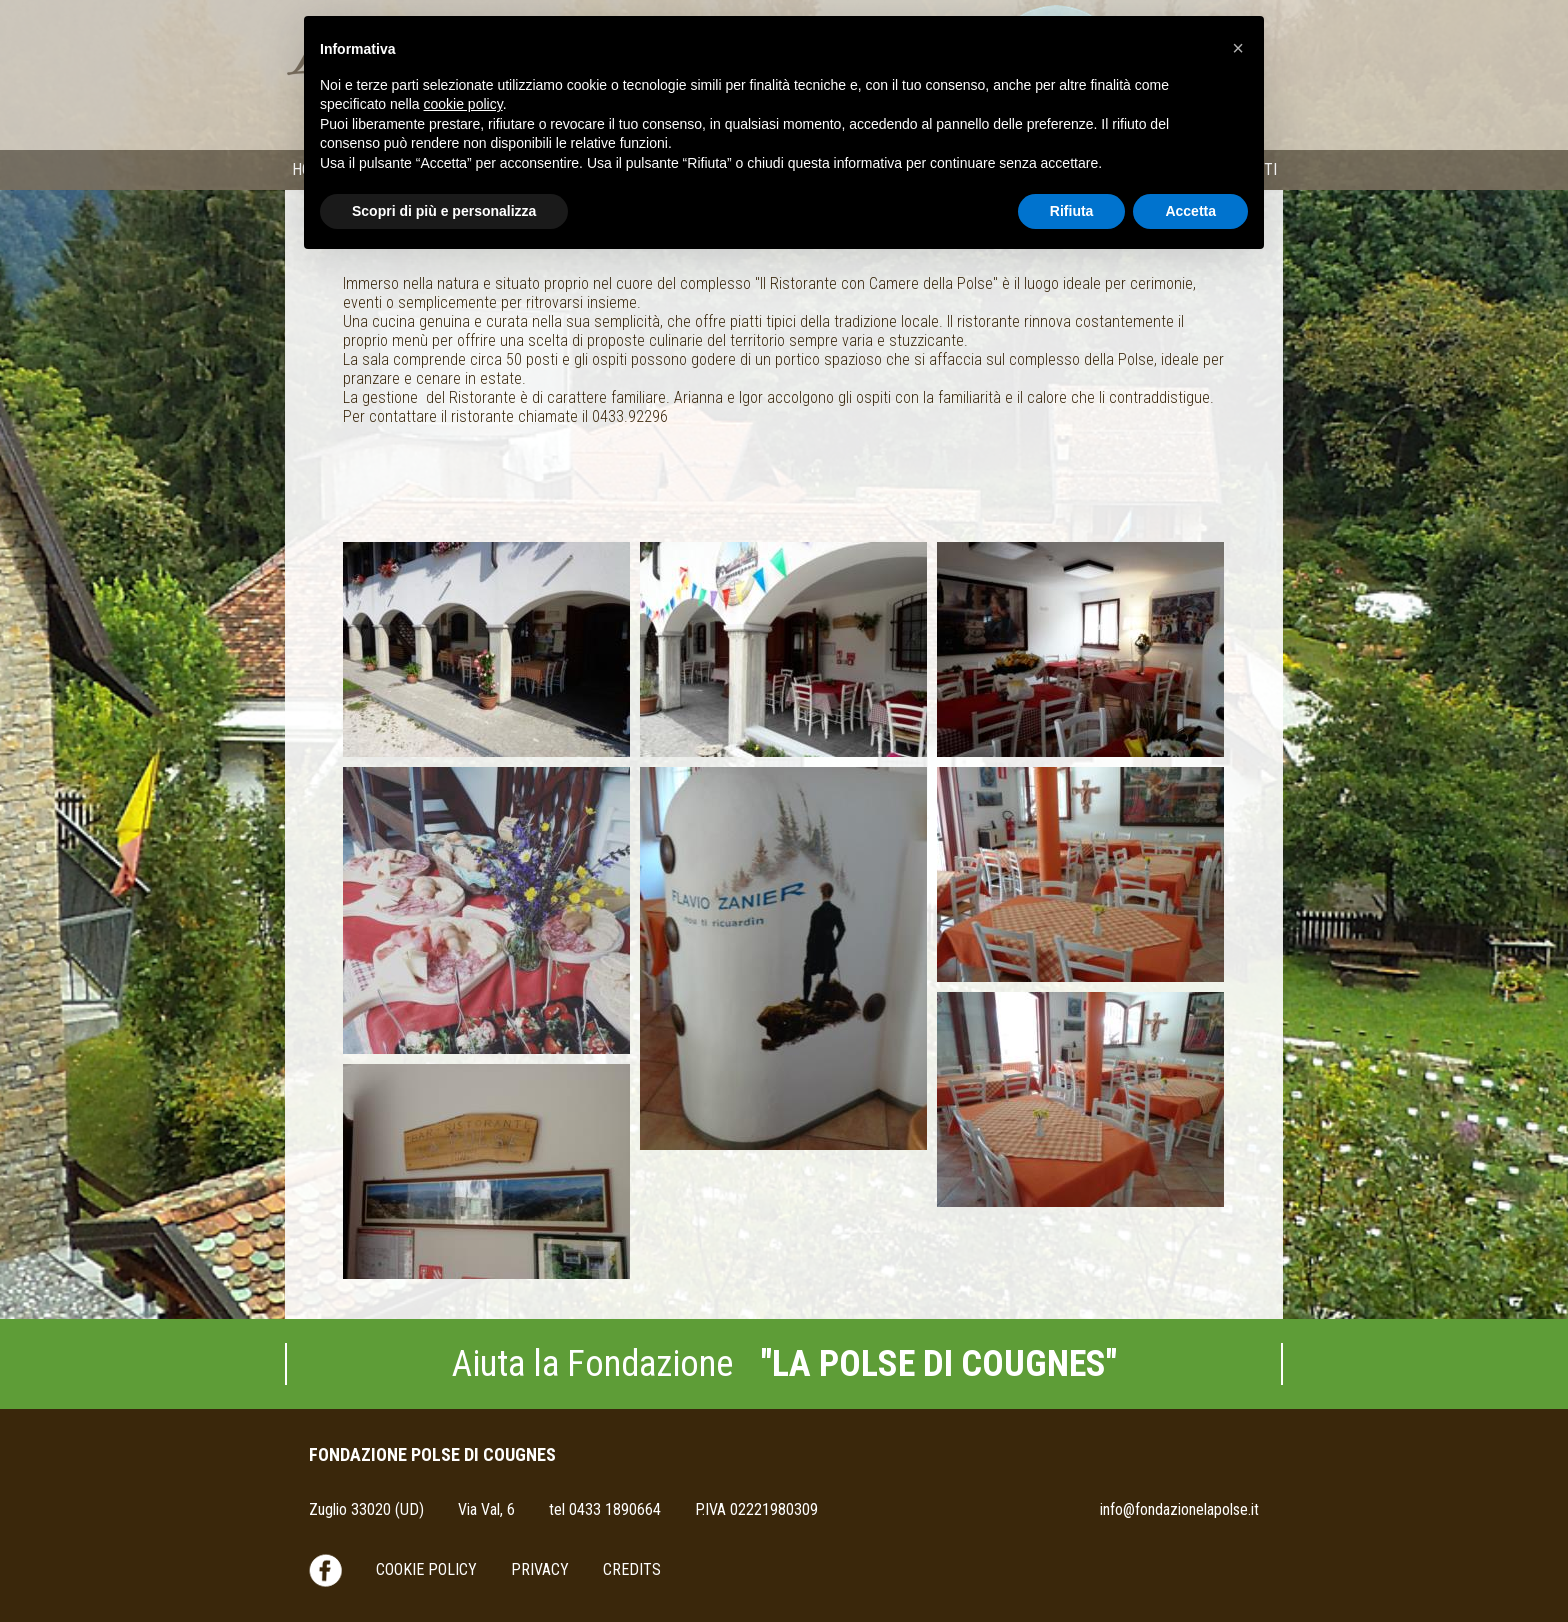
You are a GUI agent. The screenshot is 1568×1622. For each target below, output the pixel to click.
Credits (632, 1569)
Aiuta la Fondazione (784, 1364)
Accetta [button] (1190, 211)
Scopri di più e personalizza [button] (444, 211)
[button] (1238, 48)
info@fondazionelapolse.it (1179, 1509)
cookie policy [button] (463, 104)
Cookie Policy (426, 1569)
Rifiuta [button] (1072, 211)
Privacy (540, 1569)
